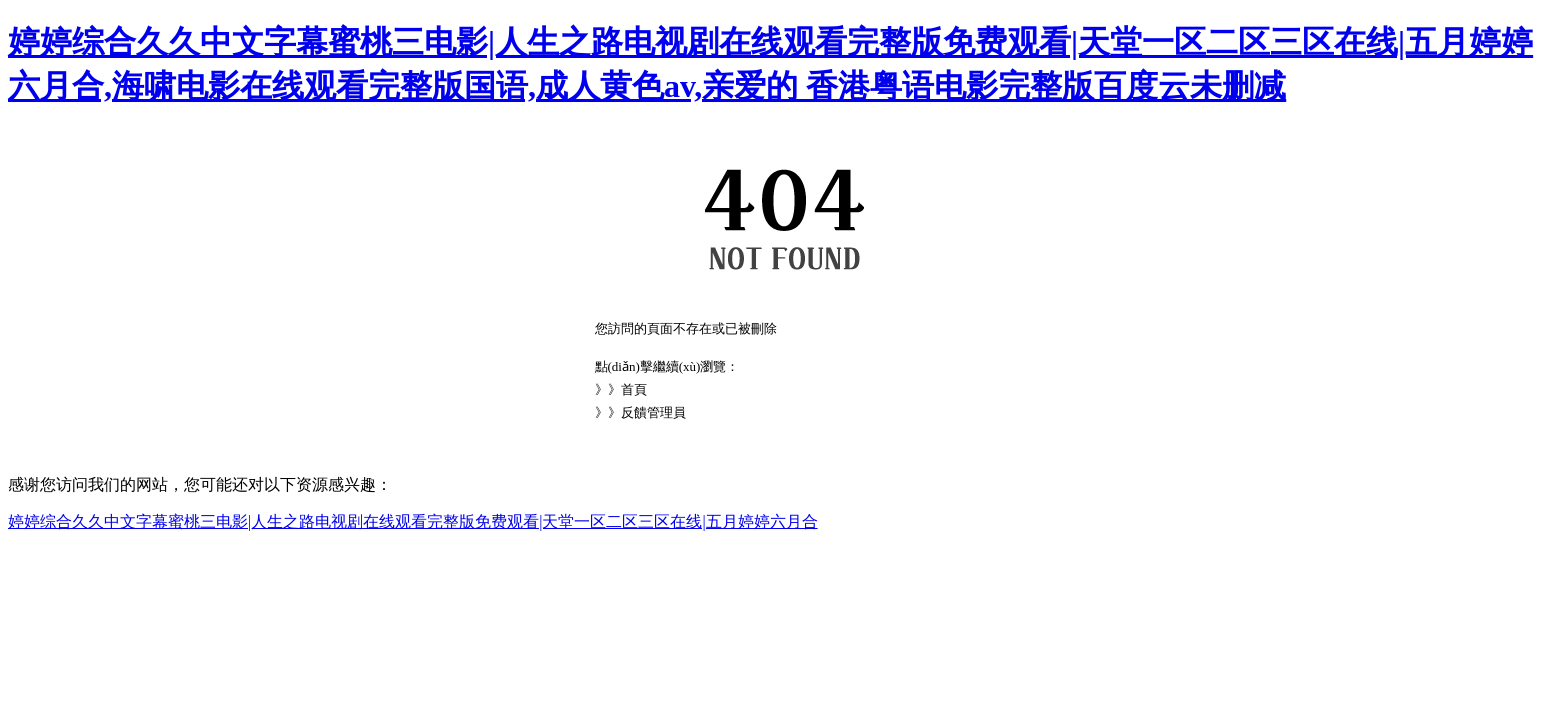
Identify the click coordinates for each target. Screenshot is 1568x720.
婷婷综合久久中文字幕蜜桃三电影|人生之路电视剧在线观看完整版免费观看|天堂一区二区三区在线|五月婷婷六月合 (413, 521)
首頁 (634, 389)
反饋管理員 (653, 412)
